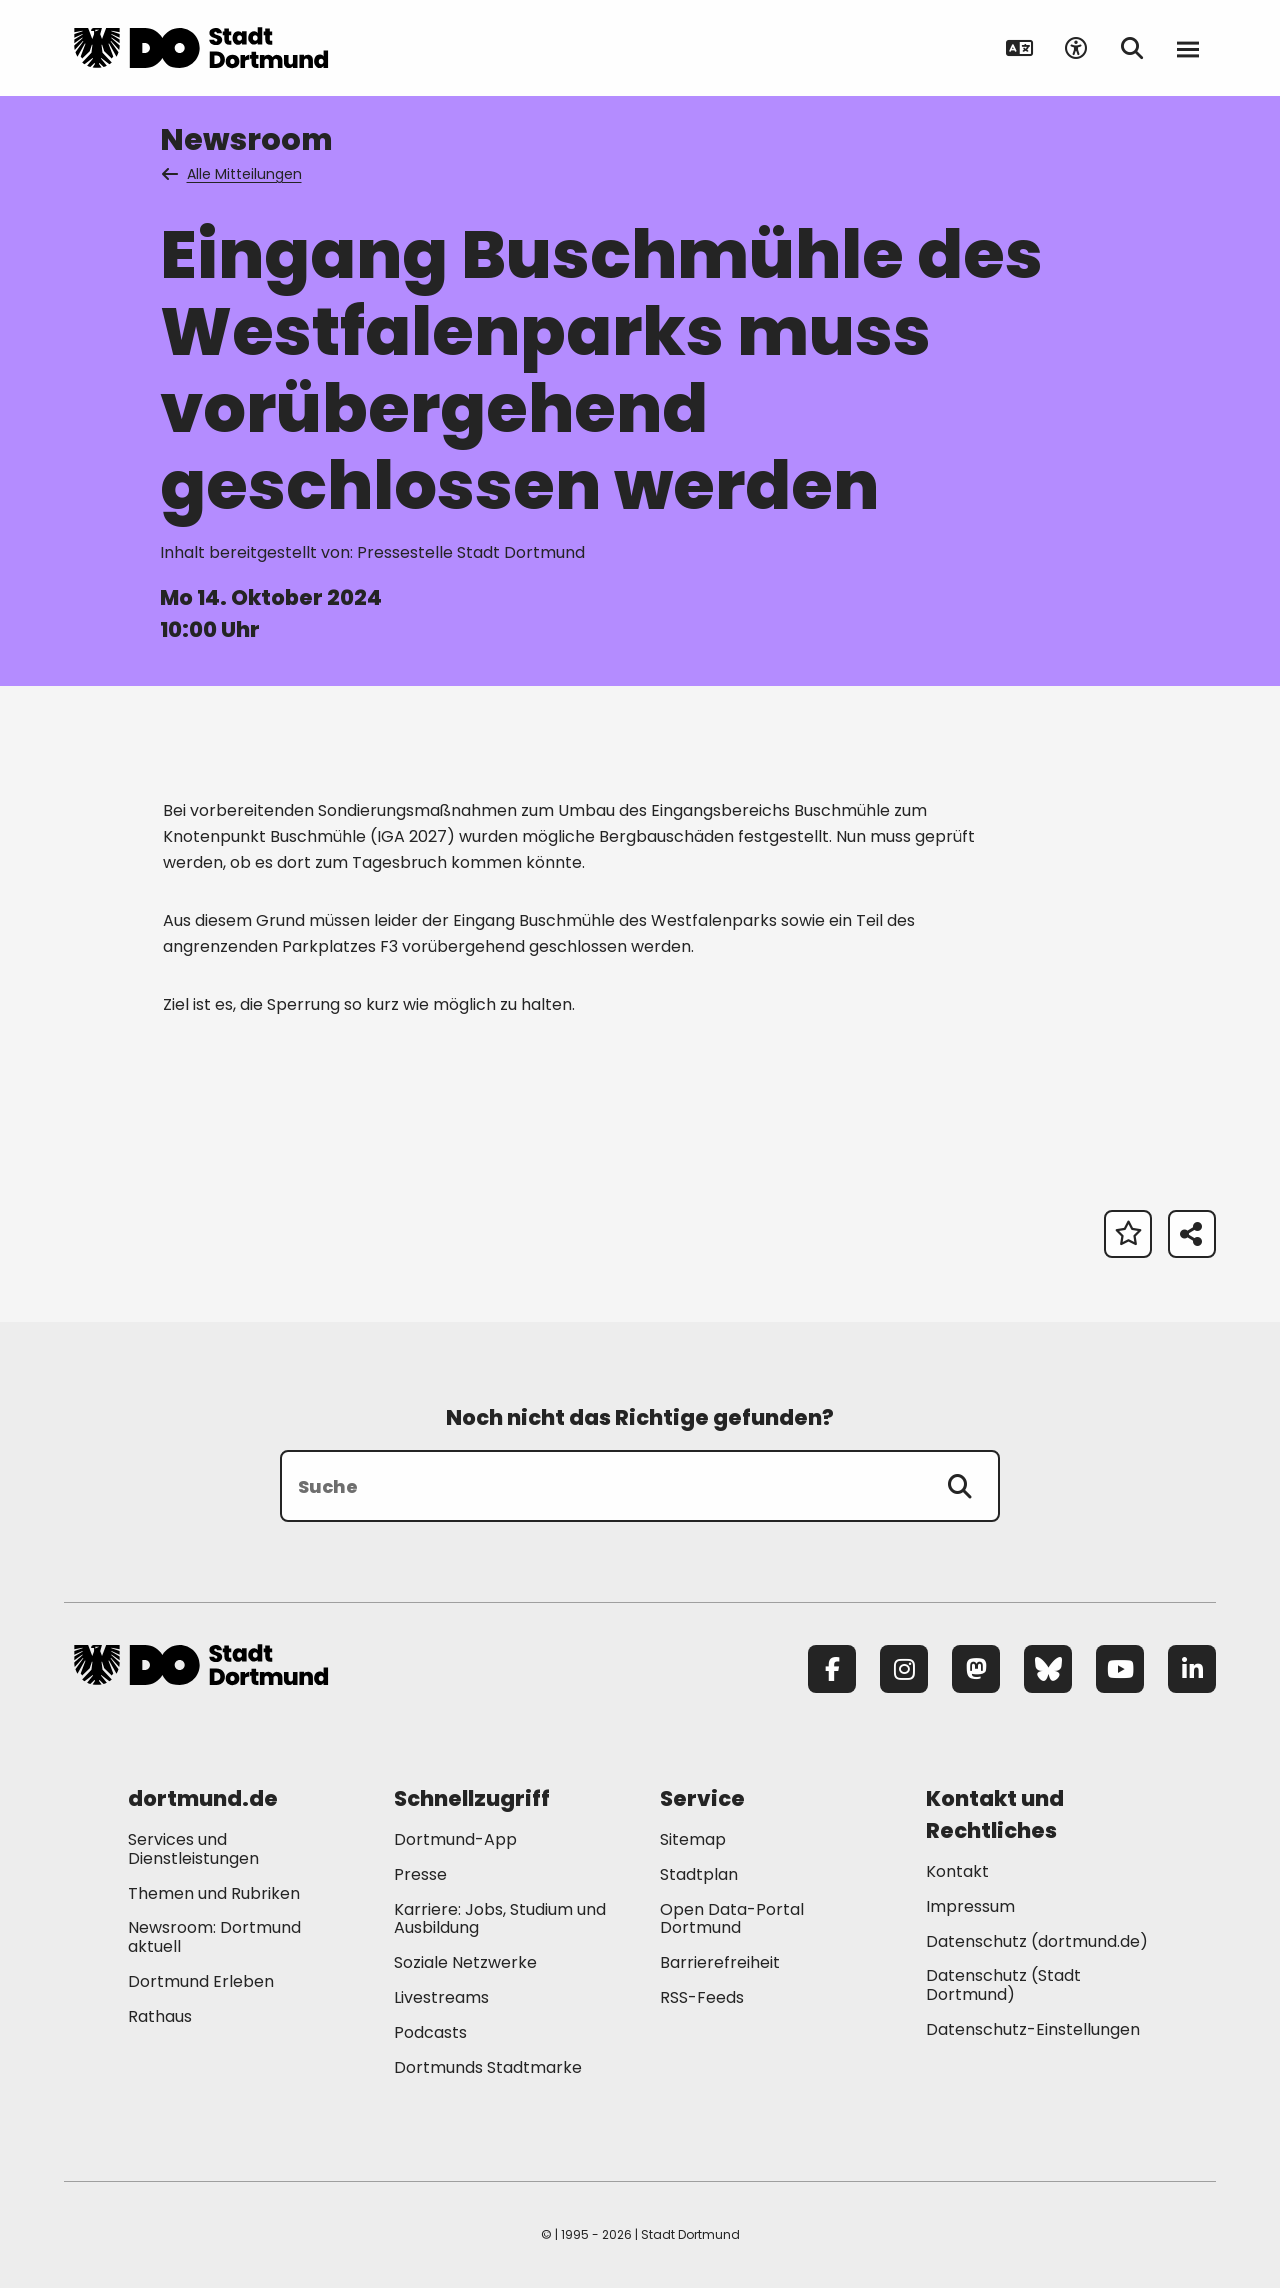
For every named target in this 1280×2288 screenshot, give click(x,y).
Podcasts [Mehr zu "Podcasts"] (430, 2032)
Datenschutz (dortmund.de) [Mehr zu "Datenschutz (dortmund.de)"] (1037, 1941)
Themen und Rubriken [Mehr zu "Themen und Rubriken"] (214, 1893)
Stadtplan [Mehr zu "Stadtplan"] (699, 1874)
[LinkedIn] (1192, 1669)
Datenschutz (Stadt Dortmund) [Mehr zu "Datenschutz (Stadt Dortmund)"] (1003, 1985)
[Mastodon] (976, 1669)
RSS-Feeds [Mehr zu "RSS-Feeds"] (702, 1997)
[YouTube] (1120, 1669)
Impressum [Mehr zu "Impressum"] (970, 1906)
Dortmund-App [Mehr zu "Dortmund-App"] (455, 1839)
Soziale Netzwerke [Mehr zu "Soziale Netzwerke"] (465, 1962)
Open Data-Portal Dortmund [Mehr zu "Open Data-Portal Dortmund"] (732, 1919)
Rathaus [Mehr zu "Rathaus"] (160, 2016)
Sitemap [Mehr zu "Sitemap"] (693, 1839)
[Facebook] (832, 1669)
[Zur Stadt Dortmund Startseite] (201, 48)
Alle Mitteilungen (233, 174)
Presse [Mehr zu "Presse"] (420, 1874)
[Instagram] (904, 1669)
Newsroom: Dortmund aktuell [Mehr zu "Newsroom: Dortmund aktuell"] (214, 1937)
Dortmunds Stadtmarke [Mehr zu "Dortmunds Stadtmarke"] (488, 2067)
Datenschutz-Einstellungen (1033, 2030)
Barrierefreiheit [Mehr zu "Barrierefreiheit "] (720, 1962)
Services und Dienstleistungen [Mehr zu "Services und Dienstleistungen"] (193, 1849)
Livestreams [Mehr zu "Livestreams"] (441, 1997)
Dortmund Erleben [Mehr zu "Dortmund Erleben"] (201, 1981)
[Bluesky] (1048, 1669)
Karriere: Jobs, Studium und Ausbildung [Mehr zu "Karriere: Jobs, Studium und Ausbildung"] (500, 1919)
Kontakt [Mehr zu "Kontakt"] (957, 1871)
